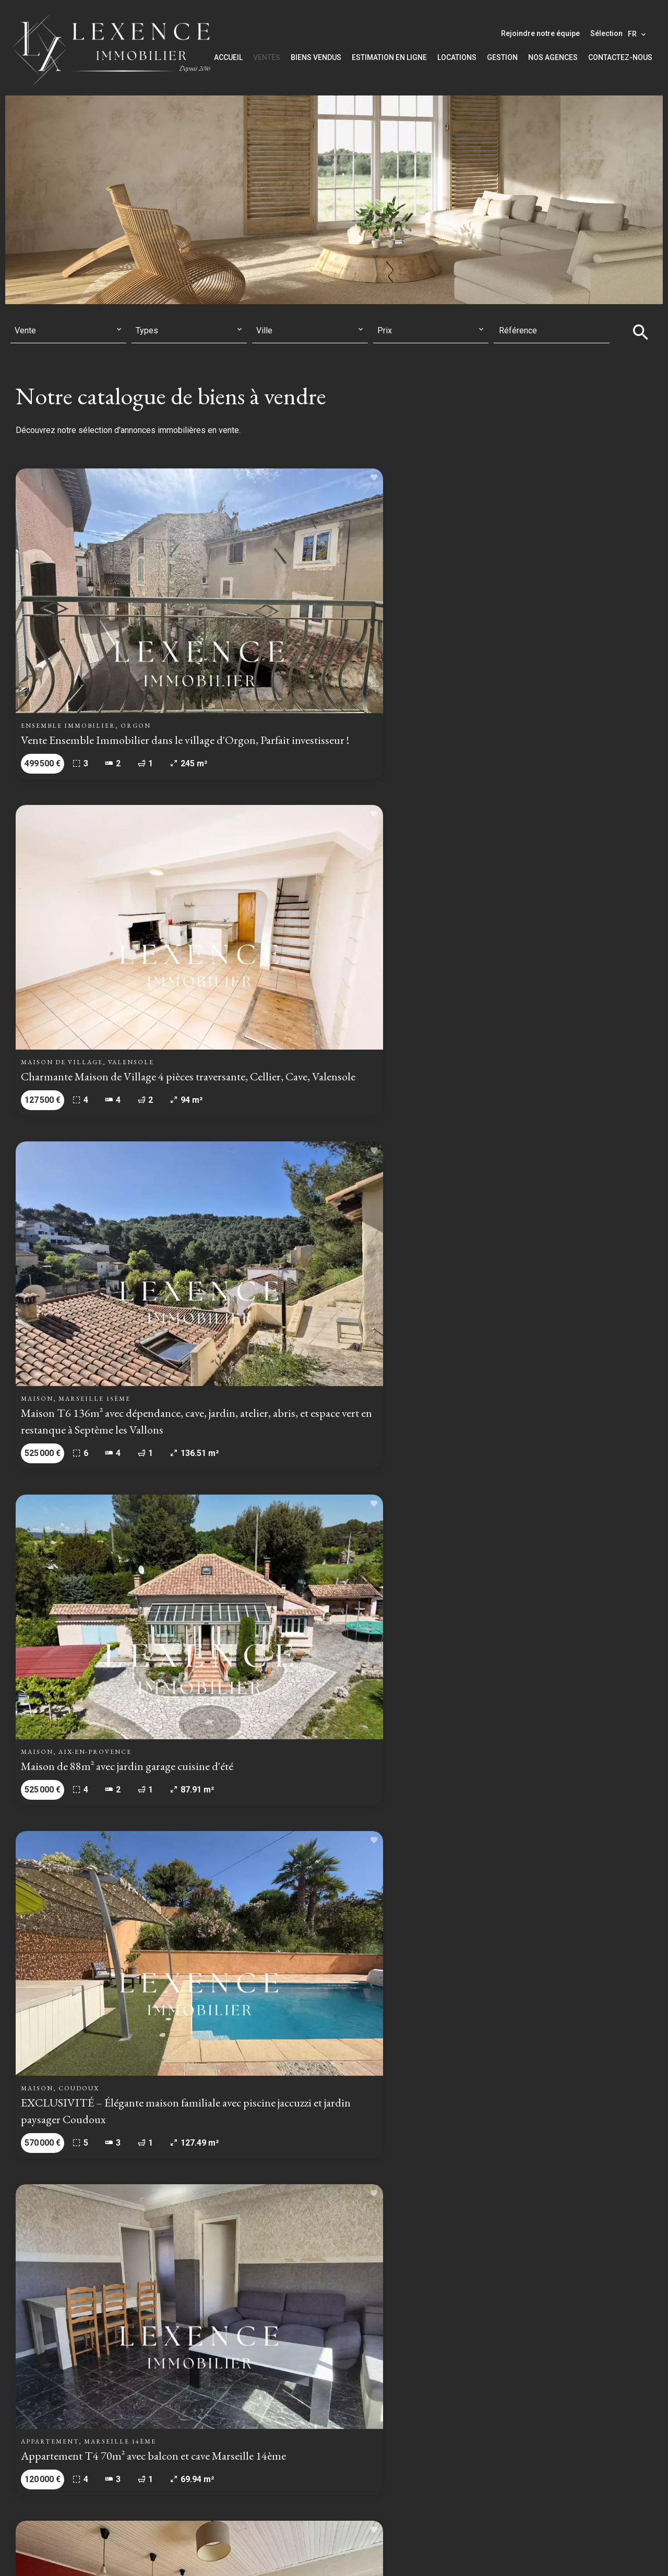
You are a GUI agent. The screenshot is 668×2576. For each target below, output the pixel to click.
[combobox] (68, 331)
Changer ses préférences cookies (448, 2552)
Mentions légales (258, 2552)
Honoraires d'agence (337, 2552)
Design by (538, 2552)
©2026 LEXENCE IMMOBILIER (159, 2552)
